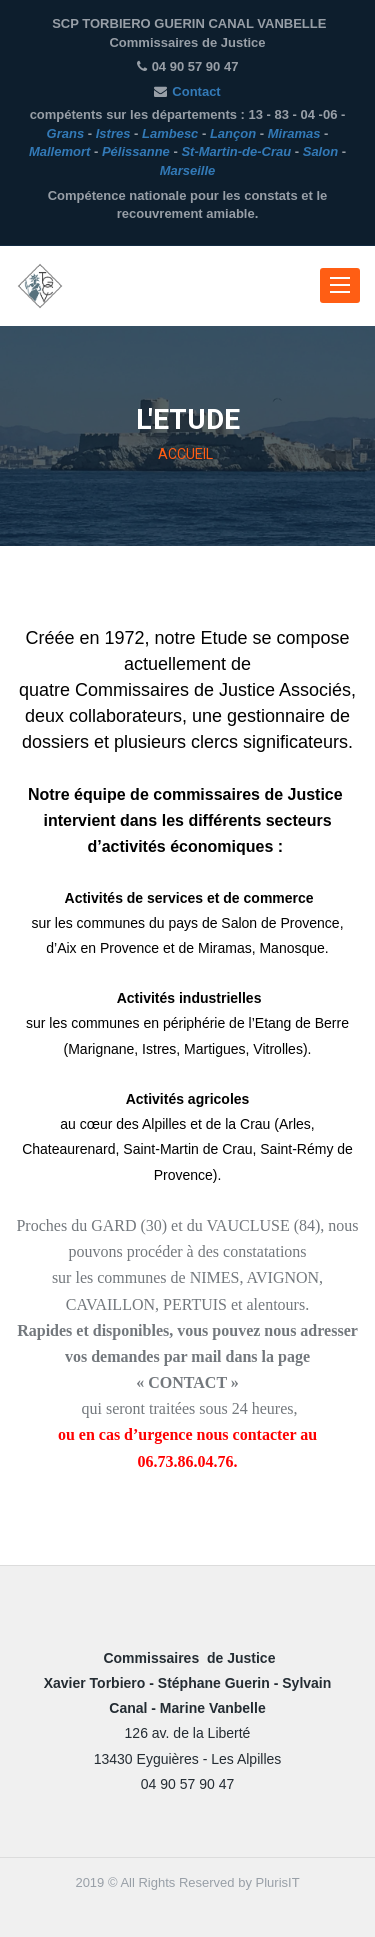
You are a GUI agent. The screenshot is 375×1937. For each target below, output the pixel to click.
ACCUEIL (185, 454)
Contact (196, 91)
